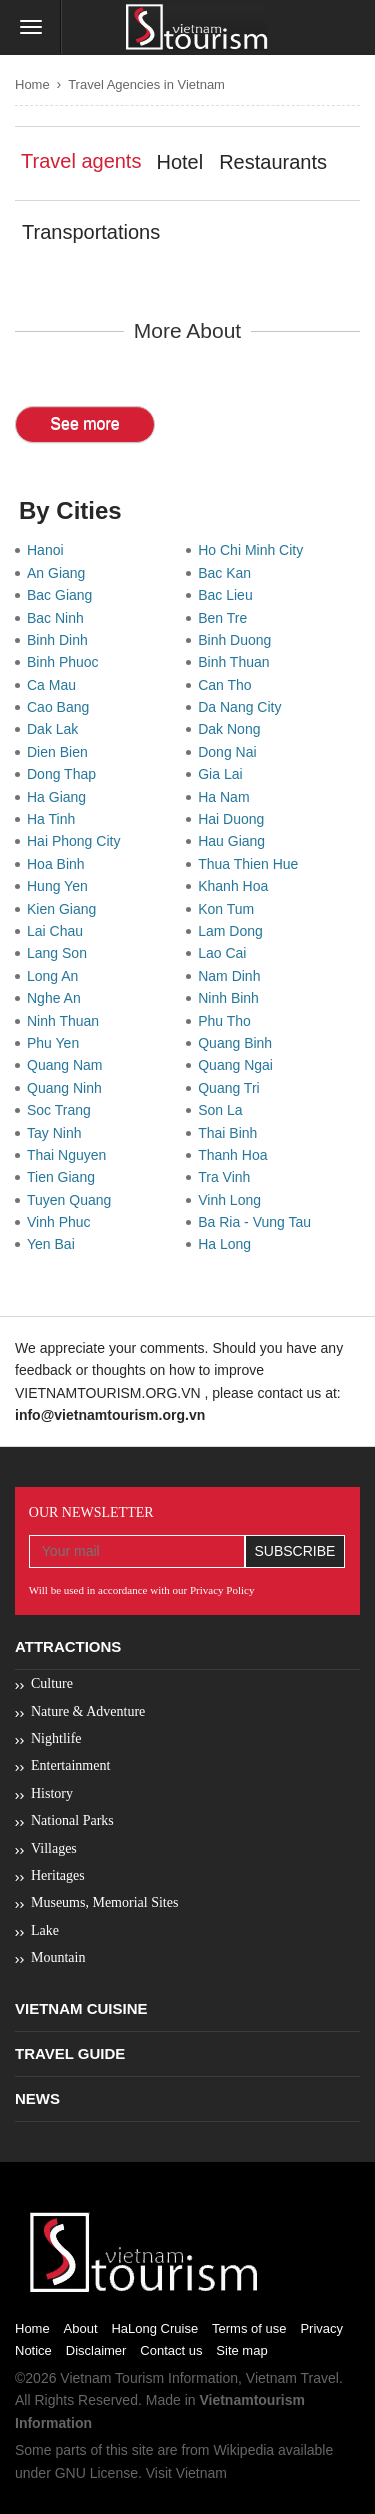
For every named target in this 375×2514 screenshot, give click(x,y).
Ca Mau (55, 685)
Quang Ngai (239, 1065)
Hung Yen (61, 886)
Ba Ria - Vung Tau (258, 1222)
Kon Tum (230, 909)
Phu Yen (57, 1043)
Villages (54, 1848)
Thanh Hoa (236, 1155)
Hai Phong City (77, 841)
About (81, 2328)
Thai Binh (231, 1133)
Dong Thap (65, 774)
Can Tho (228, 685)
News (37, 2098)
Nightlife (56, 1738)
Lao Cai (226, 953)
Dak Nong (233, 729)
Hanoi (49, 550)
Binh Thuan (237, 662)
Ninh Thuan (67, 1021)
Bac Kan (228, 573)
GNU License (96, 2473)
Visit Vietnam (186, 2473)
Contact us (171, 2350)
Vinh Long (233, 1200)
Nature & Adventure (88, 1711)
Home (32, 84)
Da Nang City (243, 707)
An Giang (60, 573)
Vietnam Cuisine (81, 2008)
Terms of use (249, 2328)
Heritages (58, 1875)
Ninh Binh (232, 998)
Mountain (58, 1957)
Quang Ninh (68, 1088)
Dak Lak (56, 729)
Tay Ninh (58, 1133)
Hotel (179, 162)
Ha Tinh (55, 819)
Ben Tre (226, 618)
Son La (224, 1110)
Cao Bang (62, 707)
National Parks (72, 1820)
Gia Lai (224, 774)
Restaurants (273, 162)
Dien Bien (61, 752)
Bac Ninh (59, 618)
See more (84, 423)
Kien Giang (65, 909)
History (52, 1793)
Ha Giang (60, 797)
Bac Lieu (229, 595)
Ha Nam (227, 797)
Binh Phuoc (66, 662)
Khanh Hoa (237, 886)
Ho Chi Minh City (254, 550)
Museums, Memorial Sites (104, 1902)
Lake (45, 1930)
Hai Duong (235, 819)
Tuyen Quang (73, 1200)
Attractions (68, 1646)
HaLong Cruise (154, 2328)
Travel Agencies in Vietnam (146, 84)
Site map (241, 2350)
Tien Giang (65, 1177)
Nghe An (58, 998)
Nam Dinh (233, 976)
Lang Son (61, 953)
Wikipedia (243, 2450)
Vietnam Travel (292, 2378)
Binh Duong (238, 640)
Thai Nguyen (70, 1155)
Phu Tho (228, 1021)
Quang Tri (232, 1088)
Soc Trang (63, 1110)
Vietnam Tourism (112, 2378)
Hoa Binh (59, 864)
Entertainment (70, 1765)
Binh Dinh (61, 640)
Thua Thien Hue (252, 864)
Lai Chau (59, 931)
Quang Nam (68, 1065)
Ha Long (228, 1244)
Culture (52, 1683)
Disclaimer (96, 2350)
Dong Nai (231, 752)
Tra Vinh (228, 1177)
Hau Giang (235, 841)
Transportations (91, 232)
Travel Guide (70, 2053)
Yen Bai (55, 1244)
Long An (56, 976)
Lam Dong (234, 931)
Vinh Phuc (62, 1222)
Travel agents (81, 161)
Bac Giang (63, 595)
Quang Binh (239, 1043)
